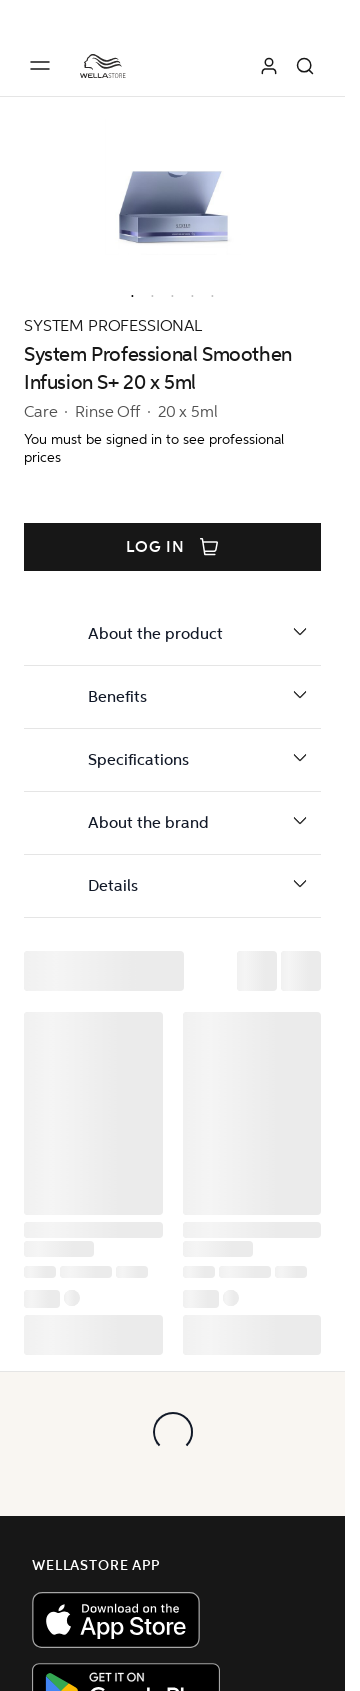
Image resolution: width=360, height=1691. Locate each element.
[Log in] (269, 66)
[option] (128, 292)
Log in (173, 547)
